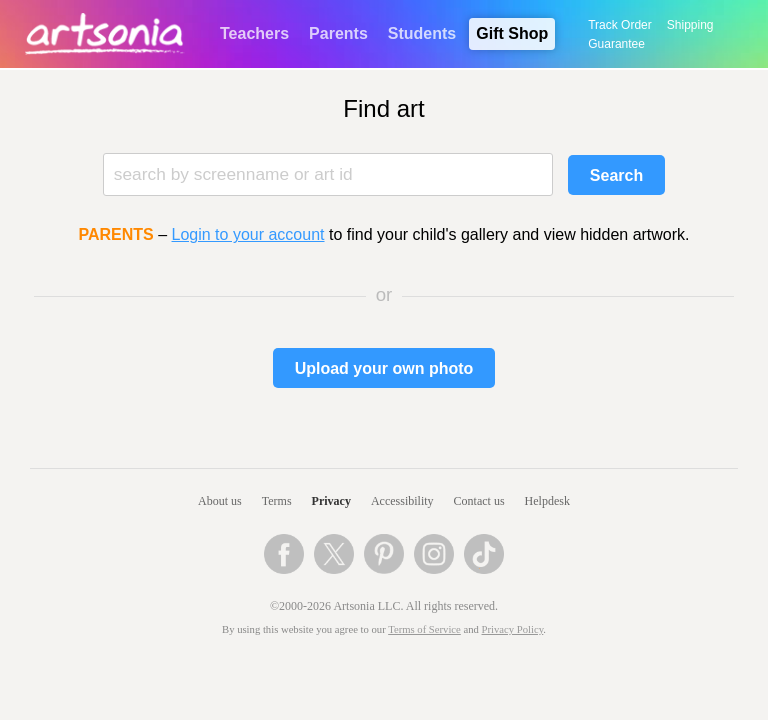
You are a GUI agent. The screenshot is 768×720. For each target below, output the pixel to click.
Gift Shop (512, 33)
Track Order (620, 25)
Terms (277, 501)
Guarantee (616, 44)
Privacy (331, 501)
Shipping (690, 25)
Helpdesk (547, 501)
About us (220, 501)
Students (422, 33)
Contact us (479, 501)
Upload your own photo (384, 368)
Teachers (254, 33)
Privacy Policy (513, 629)
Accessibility (402, 501)
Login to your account (248, 234)
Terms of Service (424, 629)
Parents (338, 33)
